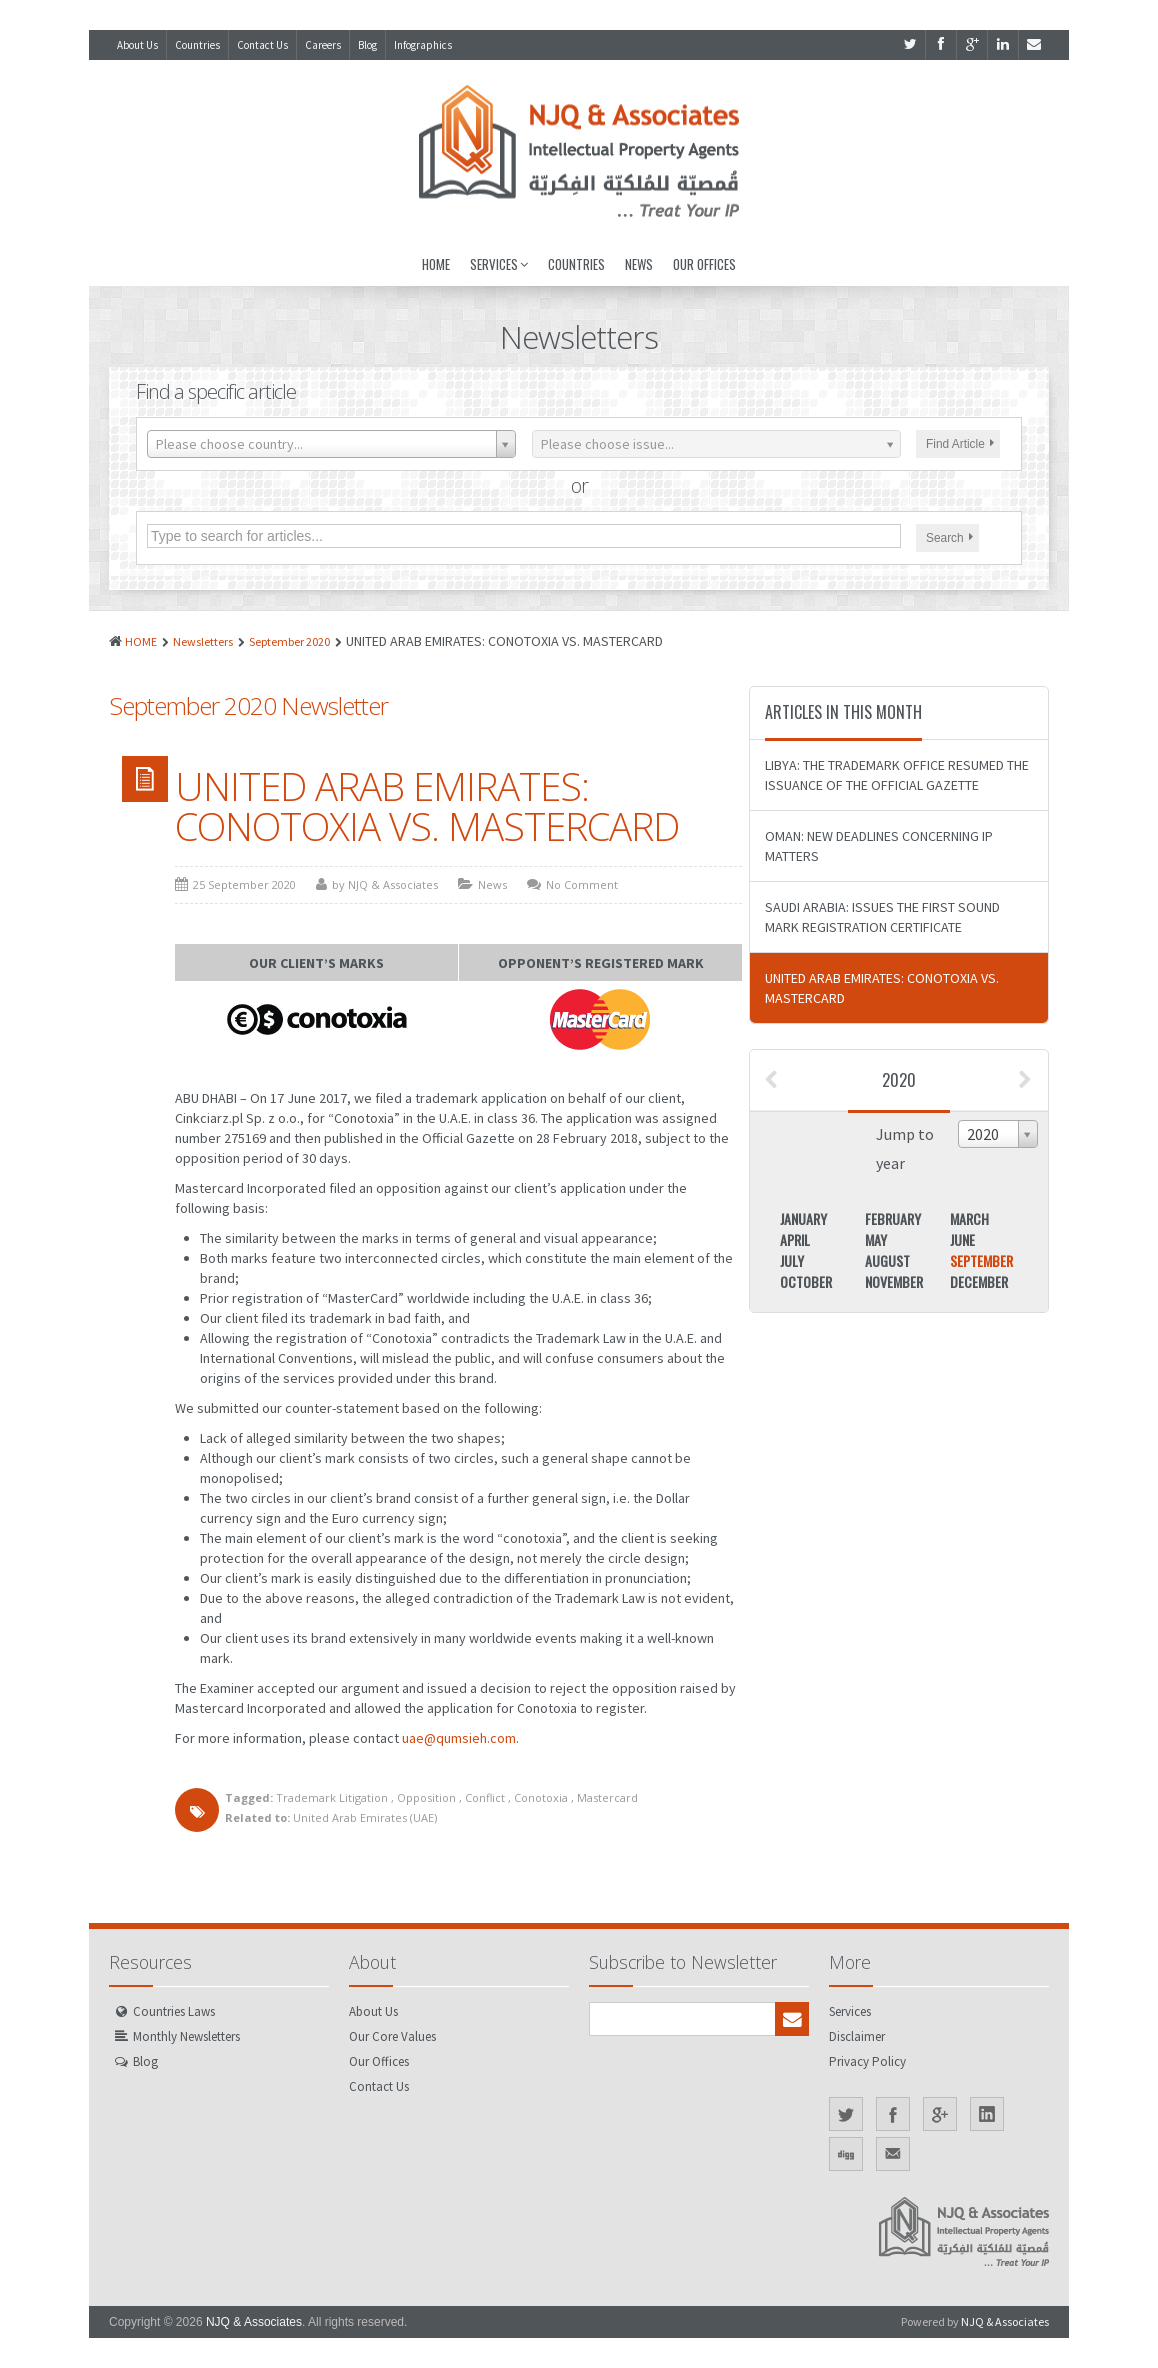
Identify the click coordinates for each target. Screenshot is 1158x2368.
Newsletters (203, 641)
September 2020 (289, 641)
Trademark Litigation (332, 1797)
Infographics (423, 45)
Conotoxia (541, 1797)
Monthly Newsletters (186, 2036)
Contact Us (262, 45)
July (792, 1260)
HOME (141, 641)
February (893, 1218)
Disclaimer (857, 2036)
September (981, 1260)
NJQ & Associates (254, 2322)
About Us (137, 45)
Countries (197, 45)
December (979, 1281)
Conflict (485, 1797)
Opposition (426, 1797)
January (803, 1218)
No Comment (582, 884)
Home (436, 264)
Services (499, 264)
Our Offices (704, 264)
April (795, 1239)
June (962, 1239)
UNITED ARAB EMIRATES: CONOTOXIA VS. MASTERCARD (427, 806)
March (969, 1218)
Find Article (960, 444)
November (894, 1281)
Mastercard (607, 1797)
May (876, 1239)
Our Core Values (392, 2036)
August (887, 1260)
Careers (323, 45)
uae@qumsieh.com (459, 1738)
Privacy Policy (867, 2061)
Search (949, 538)
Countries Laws (174, 2011)
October (806, 1281)
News (639, 264)
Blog (367, 45)
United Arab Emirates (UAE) (365, 1817)
